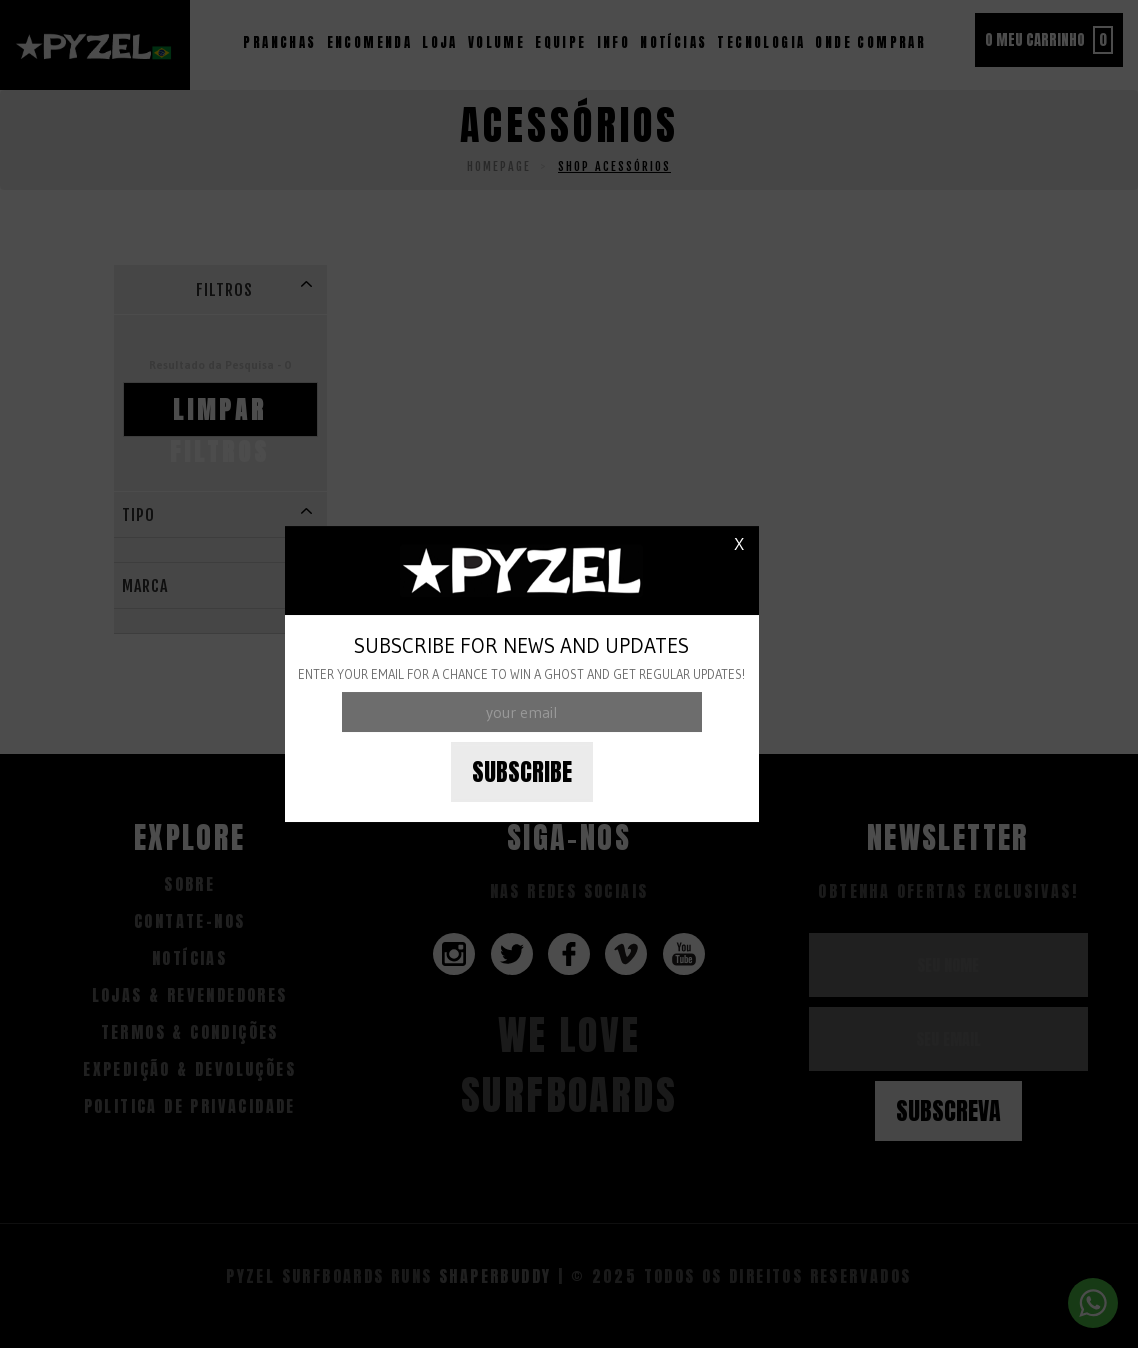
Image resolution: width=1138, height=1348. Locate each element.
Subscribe (522, 772)
